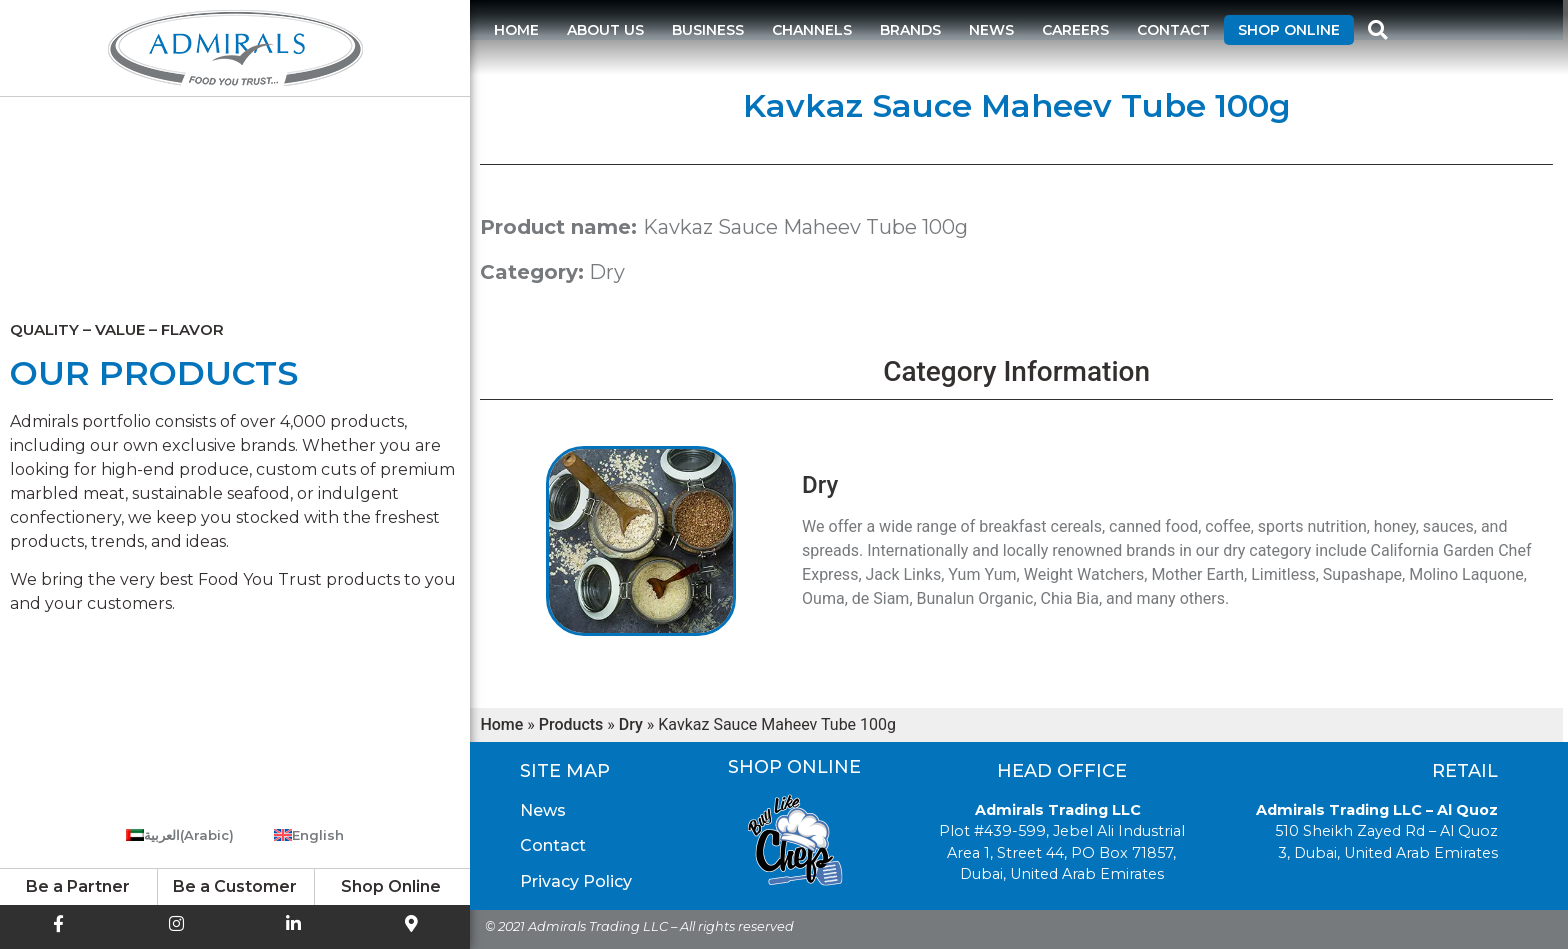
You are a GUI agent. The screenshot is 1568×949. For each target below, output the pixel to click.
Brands (910, 30)
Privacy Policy (576, 881)
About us (605, 30)
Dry (607, 272)
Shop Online (1289, 30)
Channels (812, 30)
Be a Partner (78, 886)
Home (516, 30)
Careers (1075, 30)
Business (708, 30)
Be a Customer (235, 886)
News (991, 30)
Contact (1173, 30)
